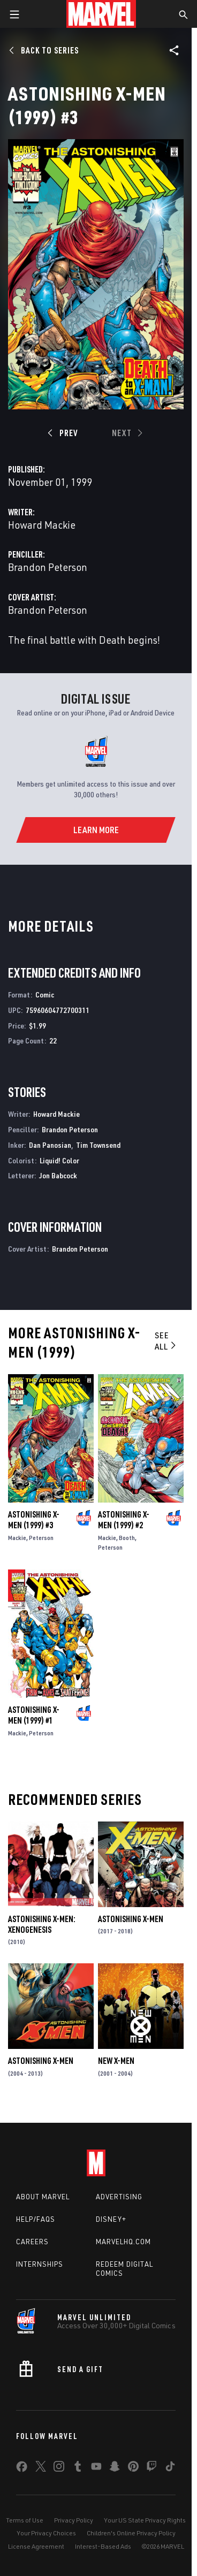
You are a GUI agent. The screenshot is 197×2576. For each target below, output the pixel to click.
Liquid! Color (59, 1160)
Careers (32, 2241)
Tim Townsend (98, 1144)
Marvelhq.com (123, 2241)
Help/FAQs (35, 2219)
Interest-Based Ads (103, 2546)
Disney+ (111, 2219)
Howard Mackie (41, 525)
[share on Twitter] (40, 2468)
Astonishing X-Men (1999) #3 (33, 1519)
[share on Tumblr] (77, 2468)
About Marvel (43, 2196)
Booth (127, 1538)
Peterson (41, 1538)
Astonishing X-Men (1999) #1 (33, 1715)
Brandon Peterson (47, 567)
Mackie (17, 1538)
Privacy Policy (73, 2520)
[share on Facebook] (21, 2469)
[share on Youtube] (96, 2468)
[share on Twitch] (151, 2468)
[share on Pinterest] (133, 2468)
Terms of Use (24, 2520)
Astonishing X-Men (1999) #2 (123, 1519)
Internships (39, 2264)
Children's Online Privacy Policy (131, 2533)
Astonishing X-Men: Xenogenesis (41, 1924)
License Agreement (36, 2546)
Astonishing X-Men (130, 1919)
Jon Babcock (58, 1175)
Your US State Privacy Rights (145, 2520)
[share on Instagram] (59, 2468)
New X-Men (116, 2060)
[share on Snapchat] (114, 2468)
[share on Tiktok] (170, 2468)
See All (166, 1341)
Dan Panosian (50, 1144)
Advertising (119, 2196)
